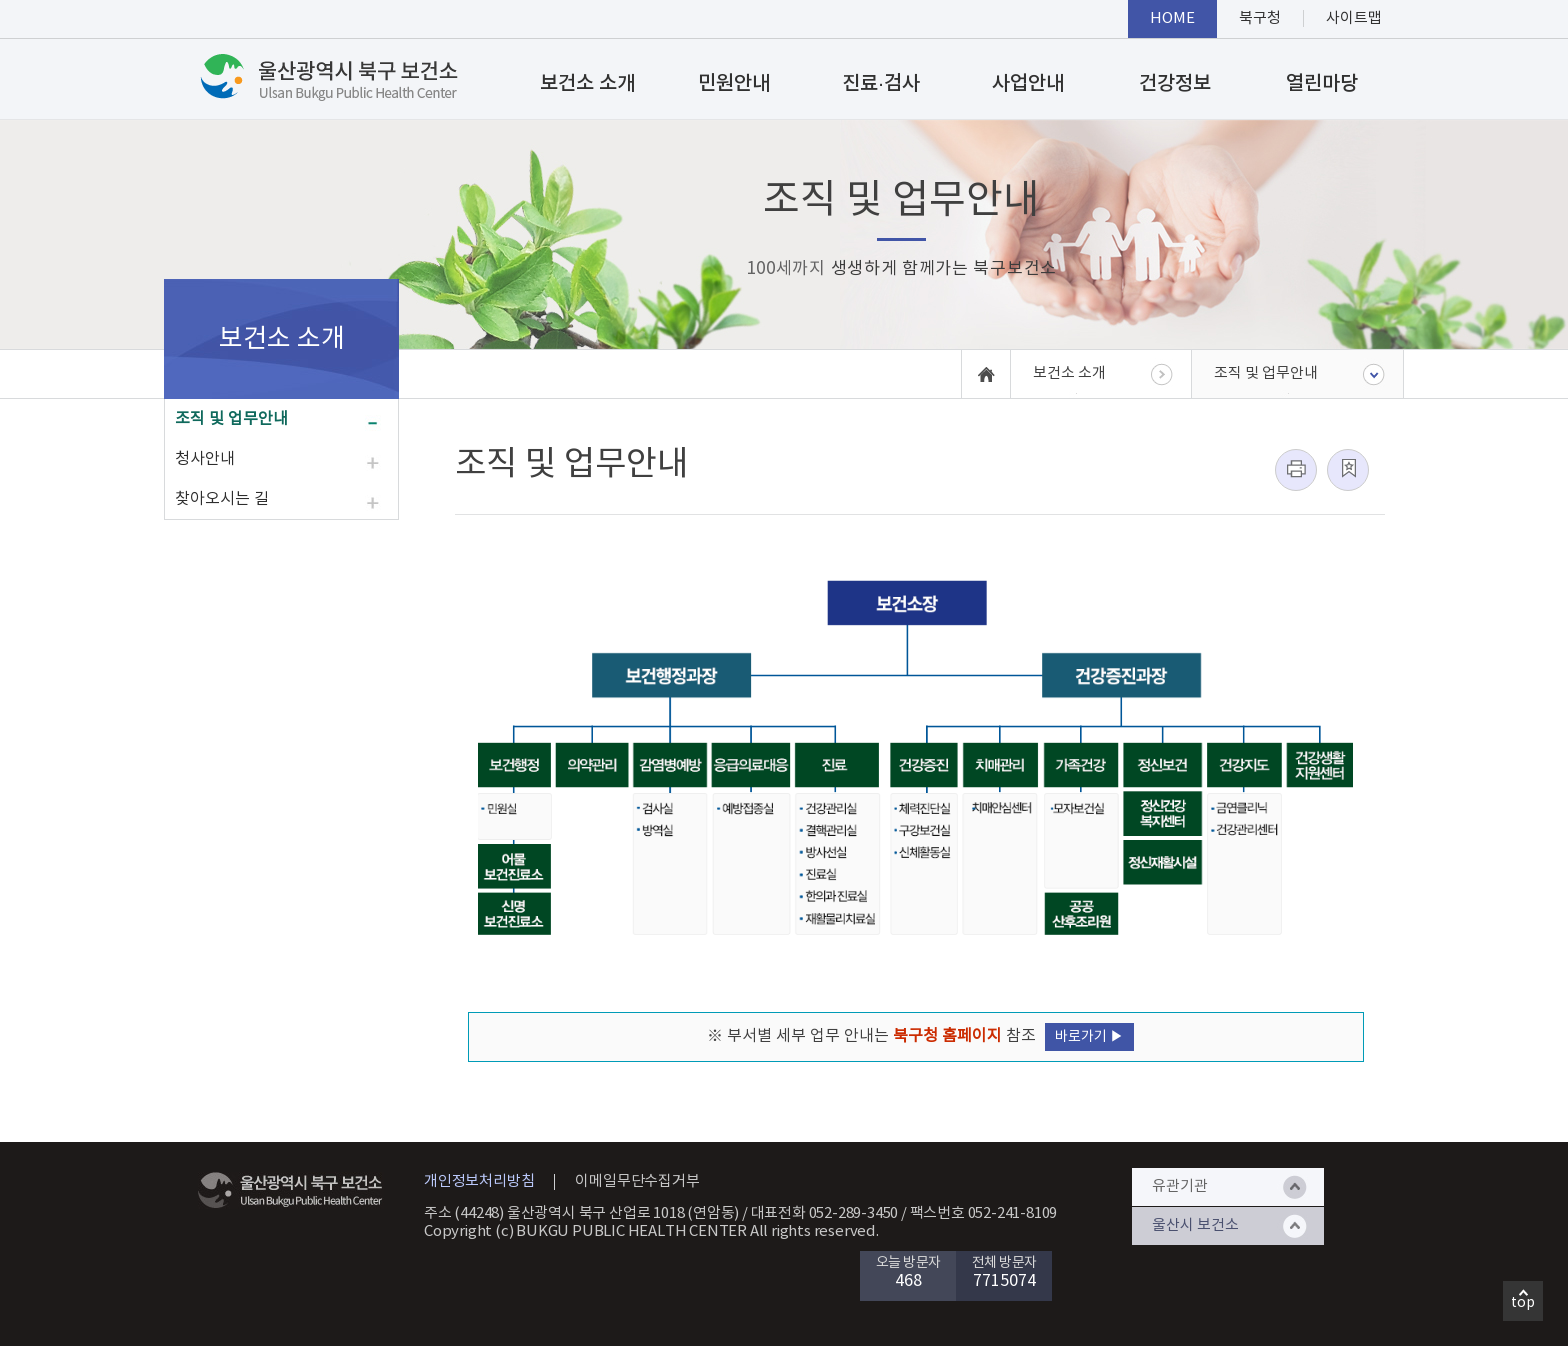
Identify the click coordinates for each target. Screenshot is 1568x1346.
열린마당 (1322, 84)
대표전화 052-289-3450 (825, 1213)
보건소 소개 (587, 84)
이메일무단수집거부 (637, 1181)
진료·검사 (881, 84)
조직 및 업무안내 (231, 419)
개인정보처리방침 (479, 1181)
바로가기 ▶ (1089, 1037)
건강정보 (1175, 84)
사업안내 (1028, 84)
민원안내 (734, 84)
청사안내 (205, 459)
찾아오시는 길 (222, 499)
